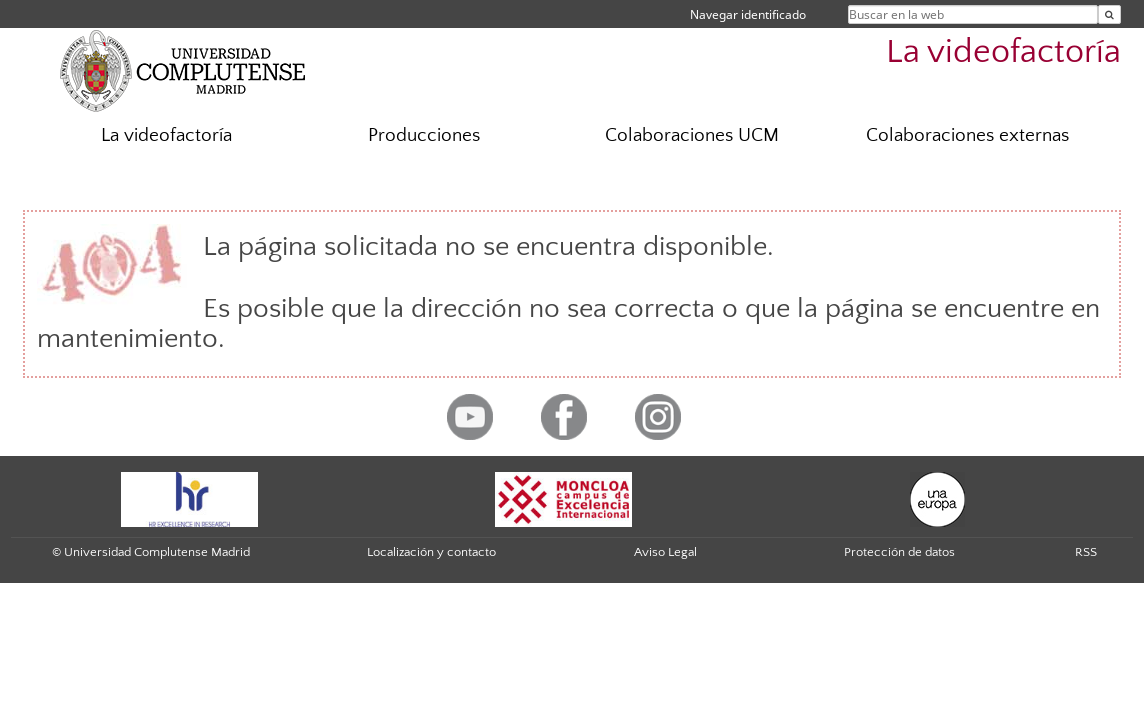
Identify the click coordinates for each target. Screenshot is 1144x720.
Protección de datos (899, 552)
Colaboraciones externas (967, 135)
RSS (1086, 552)
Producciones (424, 135)
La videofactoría (1003, 52)
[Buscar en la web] (1109, 14)
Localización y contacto (431, 552)
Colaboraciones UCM (692, 135)
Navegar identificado (748, 14)
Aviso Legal (665, 552)
